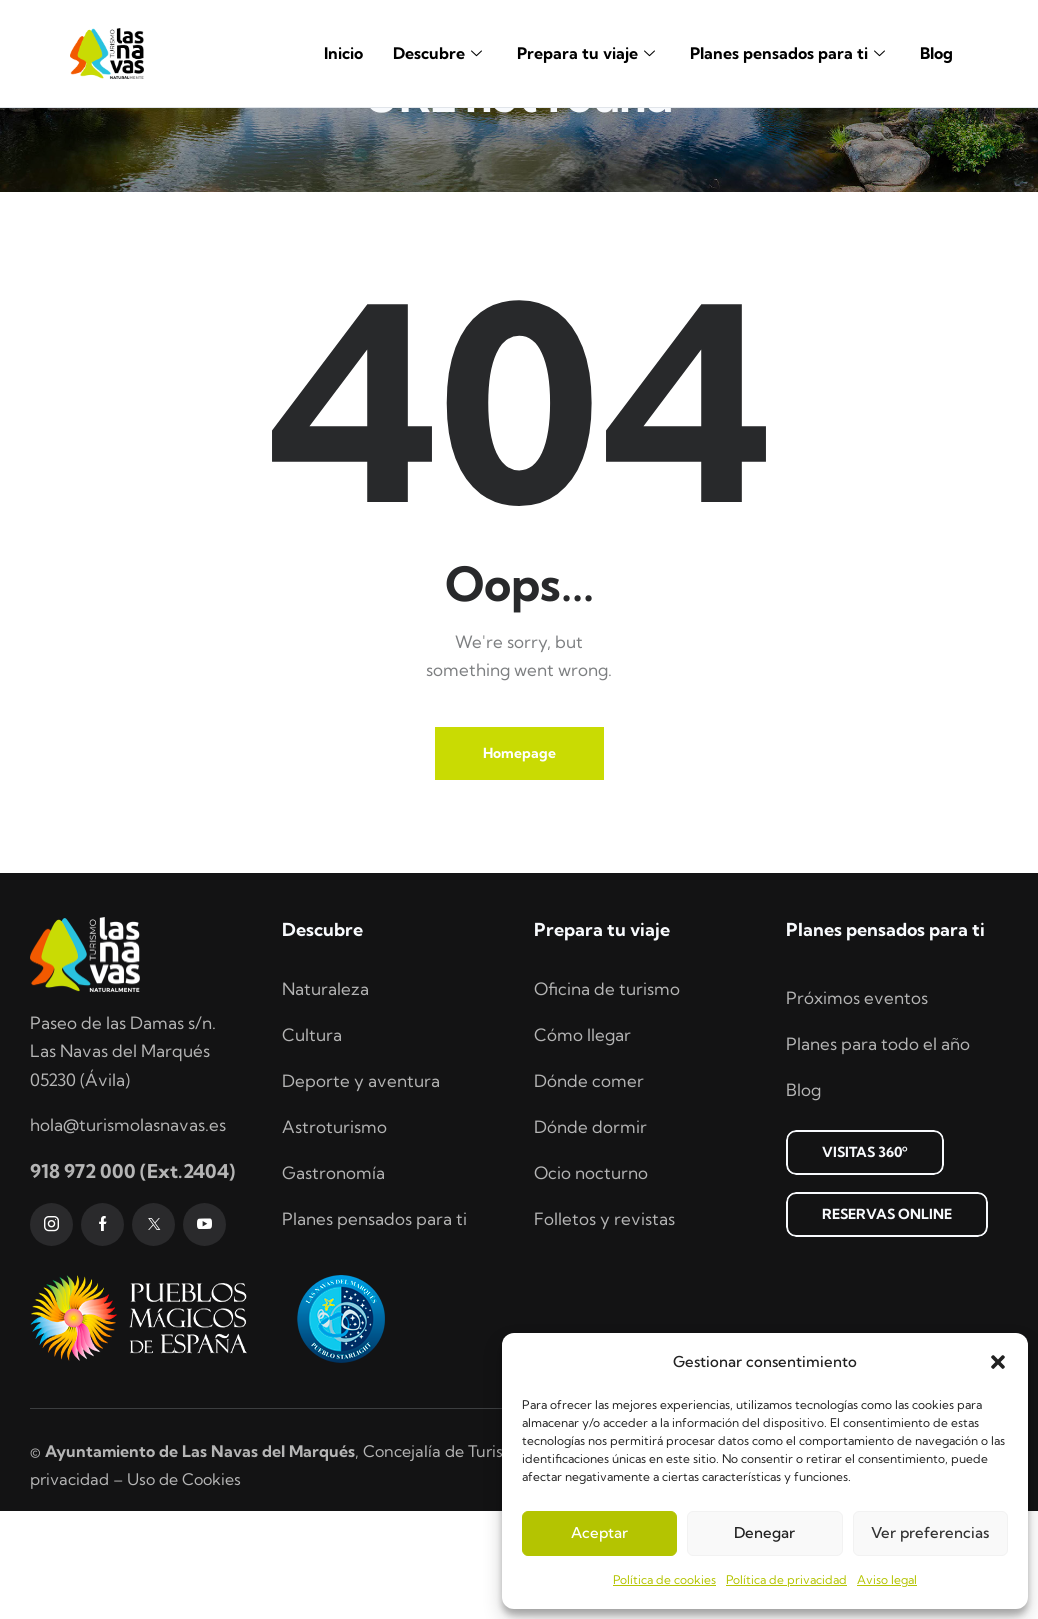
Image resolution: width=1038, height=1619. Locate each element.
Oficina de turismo (607, 1096)
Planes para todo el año (878, 1151)
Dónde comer (589, 1188)
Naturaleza (325, 1096)
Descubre (440, 53)
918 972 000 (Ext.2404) (132, 1279)
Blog (936, 53)
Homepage (519, 861)
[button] (998, 1362)
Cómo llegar (582, 1142)
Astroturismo (334, 1234)
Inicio (343, 53)
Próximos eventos (857, 1105)
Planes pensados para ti (790, 53)
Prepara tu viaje (588, 53)
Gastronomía (333, 1280)
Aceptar (599, 1532)
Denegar (764, 1532)
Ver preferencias (930, 1532)
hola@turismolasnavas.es (128, 1232)
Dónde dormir (590, 1234)
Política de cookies (664, 1579)
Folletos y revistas (604, 1326)
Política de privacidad (786, 1579)
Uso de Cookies (184, 1587)
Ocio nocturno (591, 1280)
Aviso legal (887, 1579)
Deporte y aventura (361, 1188)
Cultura (312, 1142)
